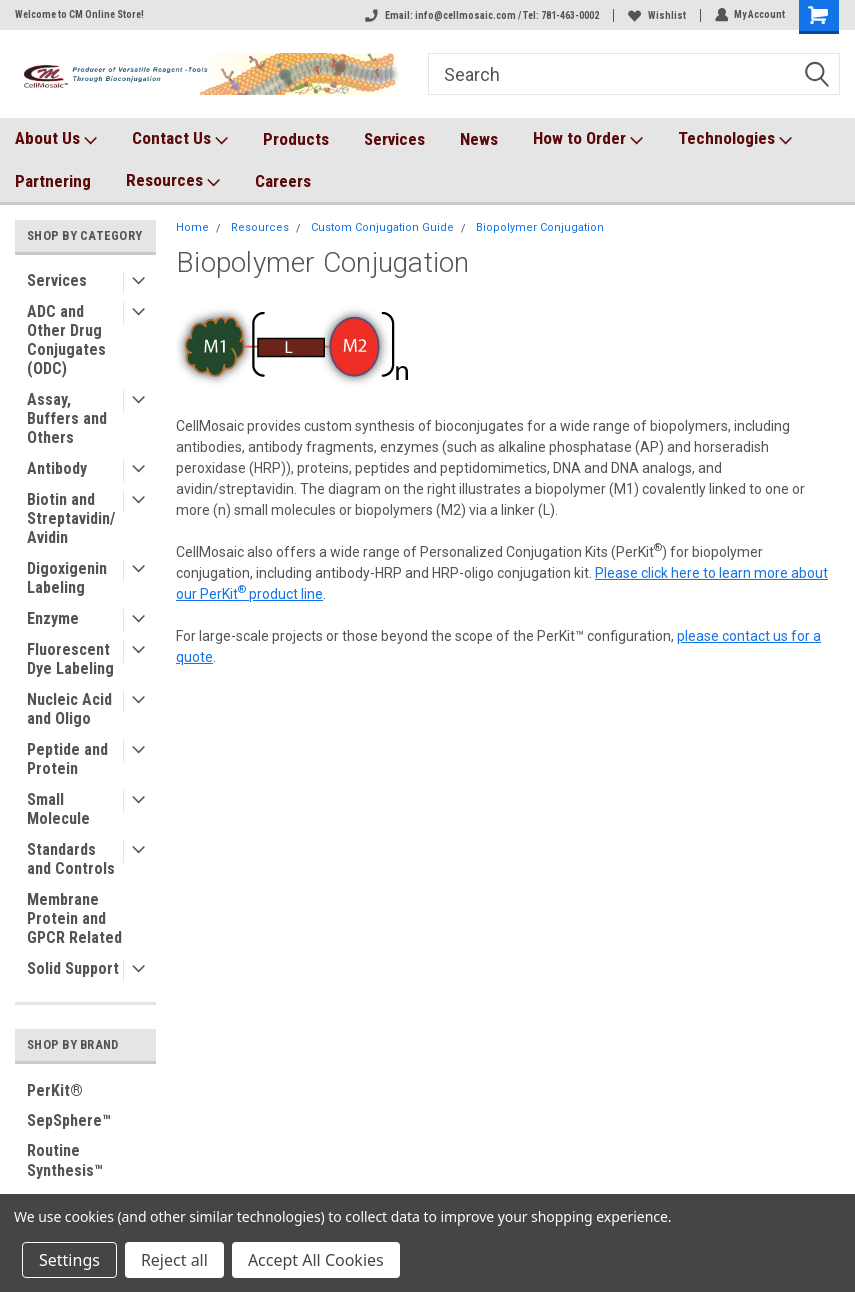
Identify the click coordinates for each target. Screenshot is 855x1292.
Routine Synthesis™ (65, 1160)
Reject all (174, 1260)
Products (296, 139)
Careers (283, 181)
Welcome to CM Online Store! (79, 14)
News (479, 139)
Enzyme (53, 618)
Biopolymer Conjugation (540, 227)
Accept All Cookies (316, 1260)
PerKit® (55, 1090)
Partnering (53, 181)
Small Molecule (58, 809)
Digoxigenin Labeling (67, 578)
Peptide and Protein (67, 759)
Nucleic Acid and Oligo (69, 709)
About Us (56, 139)
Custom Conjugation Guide (382, 227)
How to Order (588, 139)
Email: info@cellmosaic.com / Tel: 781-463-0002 (481, 15)
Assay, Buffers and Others (67, 418)
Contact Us (180, 139)
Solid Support (73, 968)
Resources (173, 181)
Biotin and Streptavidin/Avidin (71, 518)
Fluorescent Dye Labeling (70, 659)
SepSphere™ (69, 1120)
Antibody (57, 468)
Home (192, 227)
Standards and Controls (71, 859)
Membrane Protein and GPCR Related (74, 918)
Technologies (735, 139)
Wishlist (656, 15)
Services (394, 139)
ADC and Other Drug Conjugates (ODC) (66, 340)
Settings (69, 1260)
